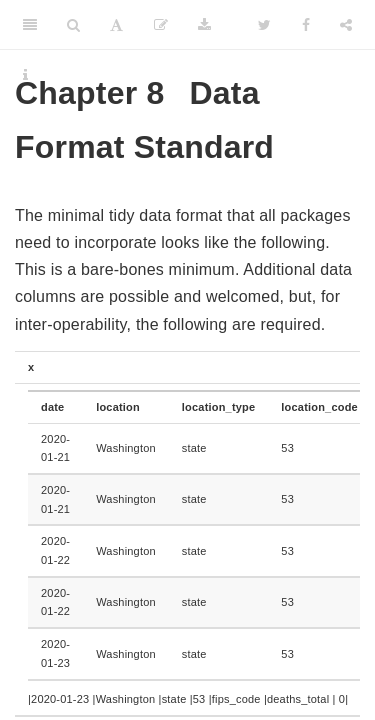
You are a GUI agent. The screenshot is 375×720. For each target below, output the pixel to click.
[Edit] (161, 25)
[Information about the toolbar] (25, 75)
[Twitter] (264, 25)
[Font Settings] (116, 25)
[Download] (204, 25)
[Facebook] (306, 25)
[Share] (346, 25)
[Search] (73, 25)
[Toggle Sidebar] (30, 25)
